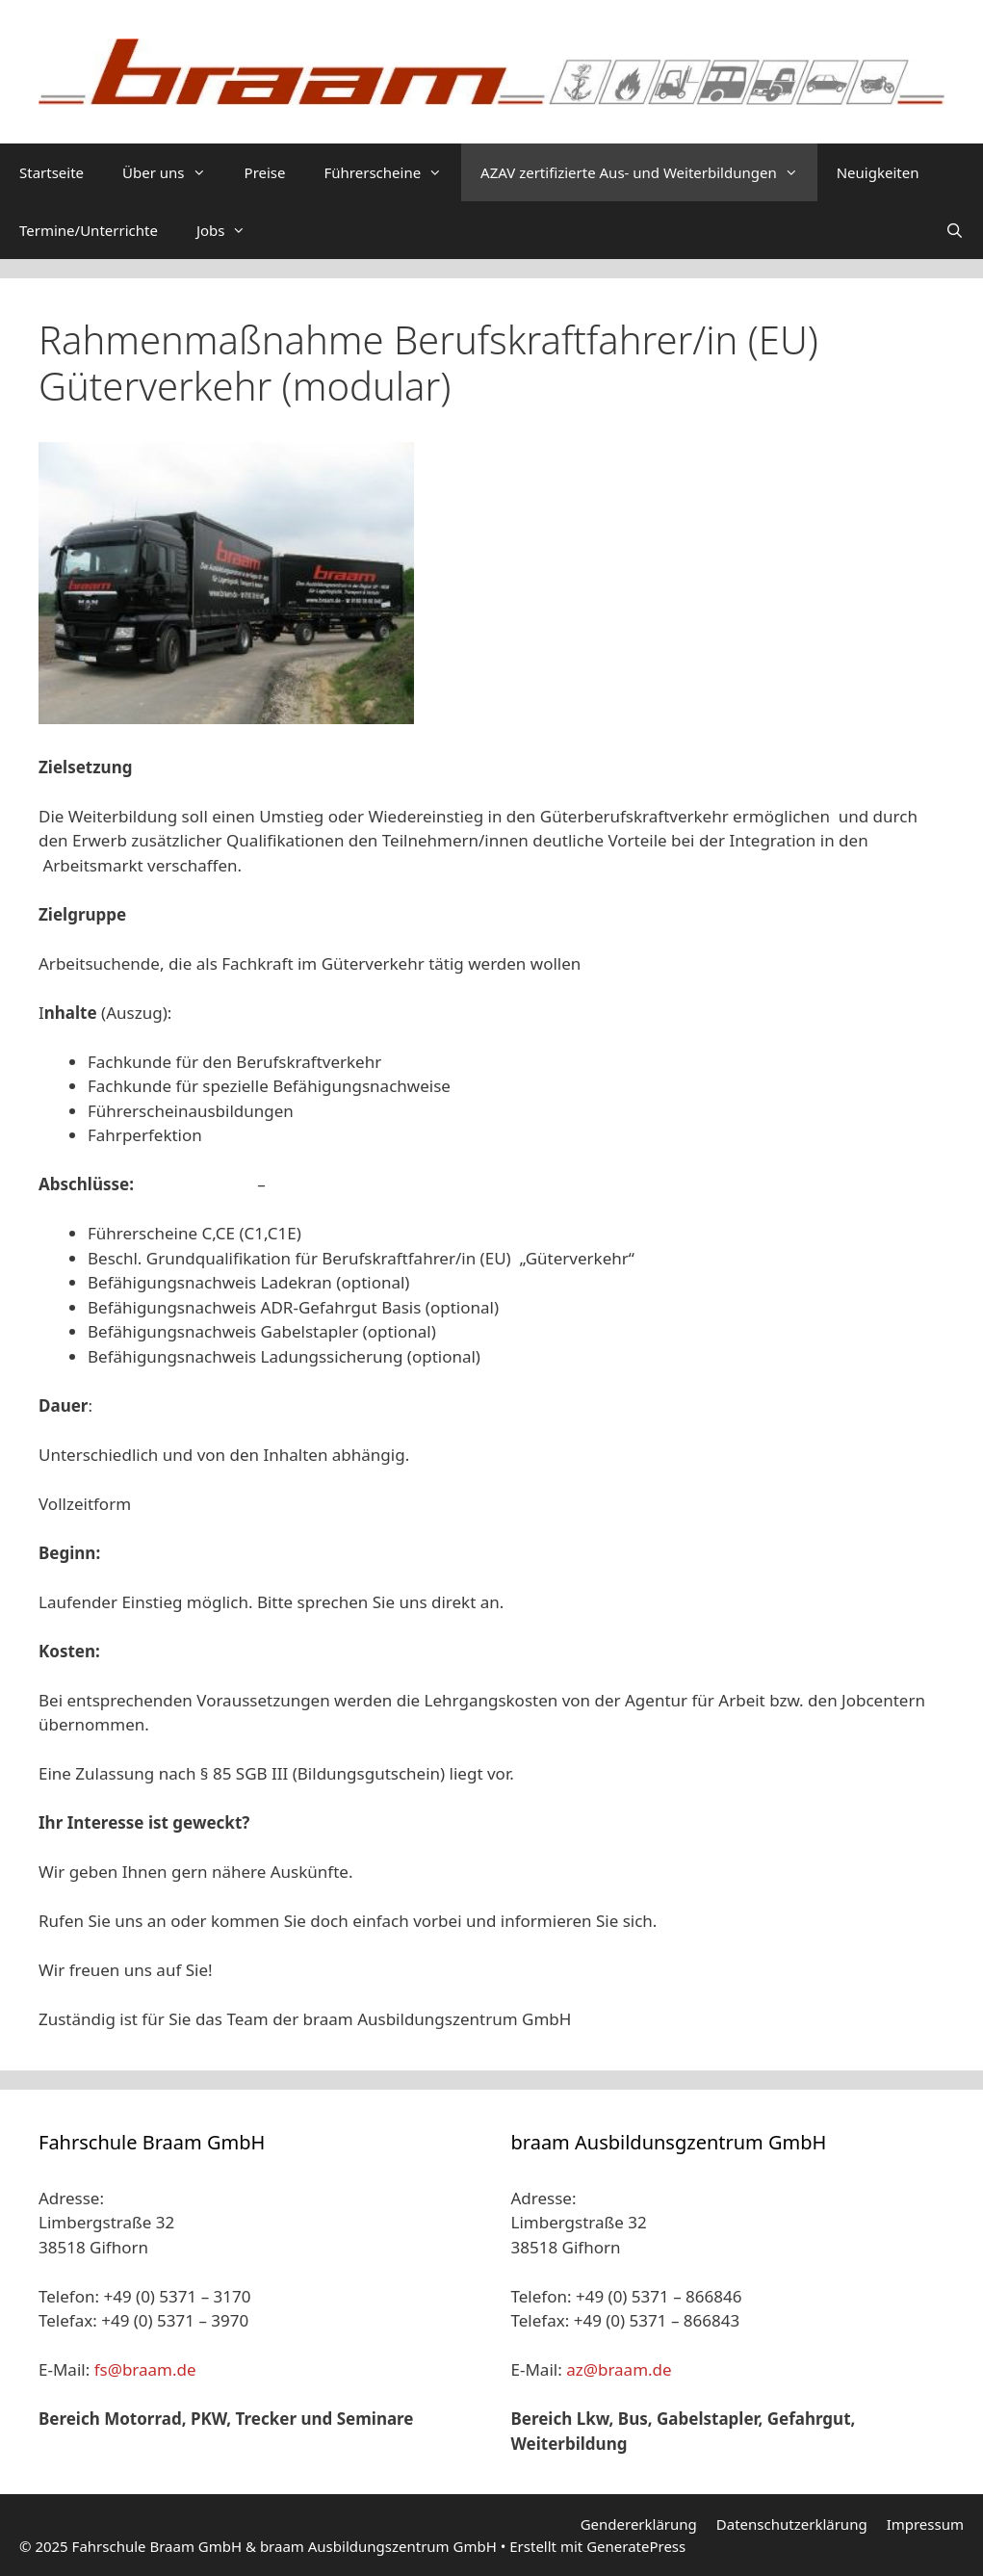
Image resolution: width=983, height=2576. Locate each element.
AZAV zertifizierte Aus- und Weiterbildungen (648, 172)
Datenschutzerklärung (791, 2524)
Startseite (51, 172)
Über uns (173, 172)
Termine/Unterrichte (88, 230)
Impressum (925, 2524)
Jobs (231, 230)
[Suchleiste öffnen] (954, 230)
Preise (265, 172)
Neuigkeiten (878, 172)
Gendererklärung (639, 2524)
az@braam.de (619, 2369)
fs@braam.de (145, 2369)
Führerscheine (393, 172)
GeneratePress (636, 2546)
